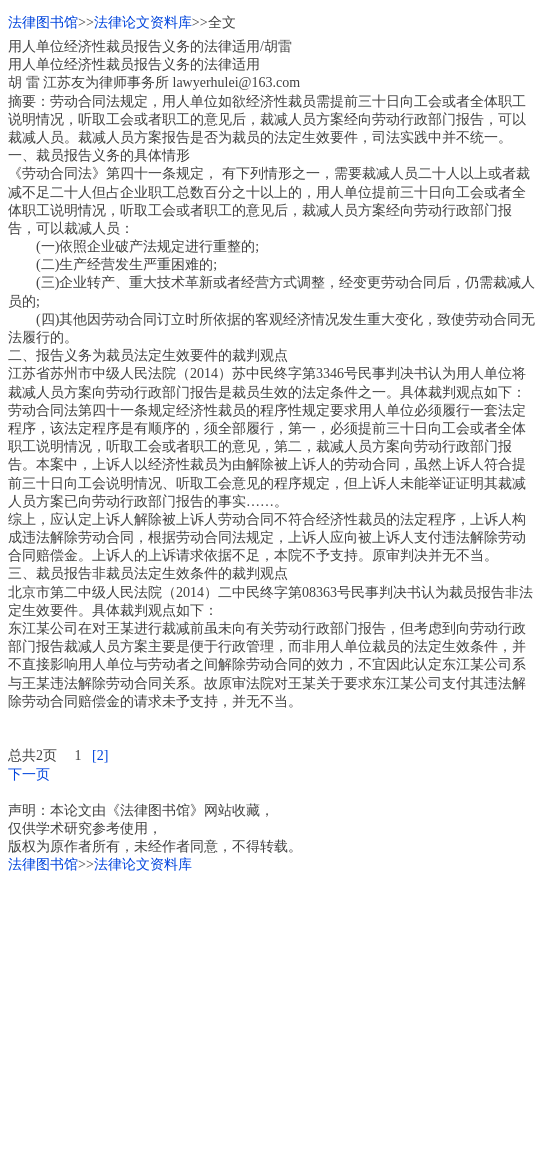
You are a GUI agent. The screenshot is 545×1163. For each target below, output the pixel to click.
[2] (100, 755)
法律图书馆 (43, 22)
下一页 (29, 774)
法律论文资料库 (143, 22)
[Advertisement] (272, 1015)
